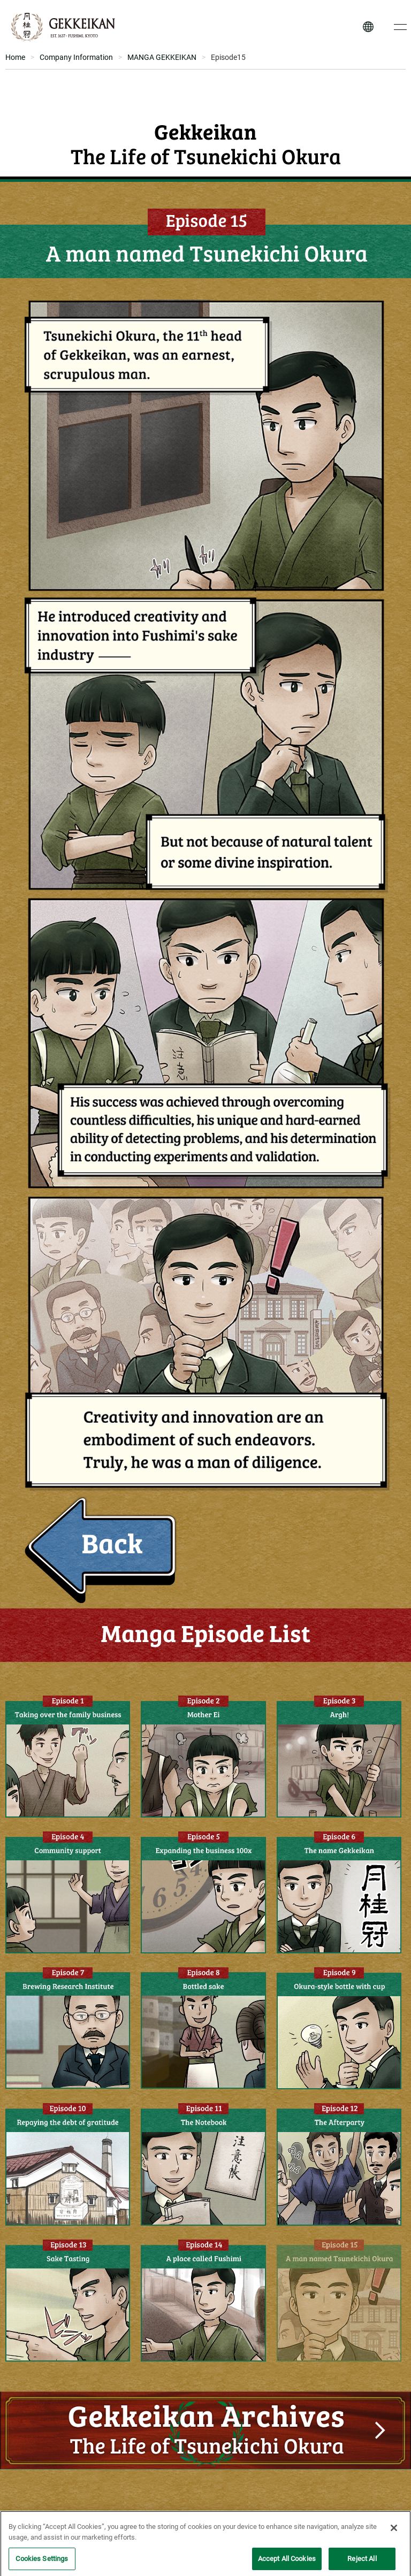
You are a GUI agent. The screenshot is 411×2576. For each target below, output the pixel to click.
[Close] (394, 2537)
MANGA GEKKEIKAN (161, 57)
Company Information (76, 57)
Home (15, 57)
